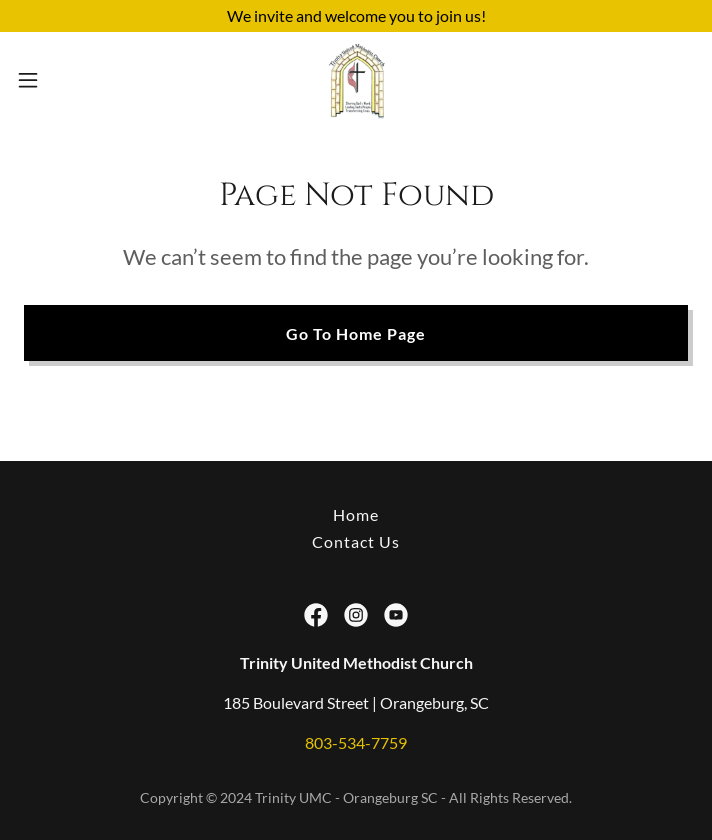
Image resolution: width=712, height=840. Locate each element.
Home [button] (356, 514)
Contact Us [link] (356, 541)
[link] (355, 80)
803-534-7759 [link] (356, 742)
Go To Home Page (356, 333)
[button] (60, 80)
